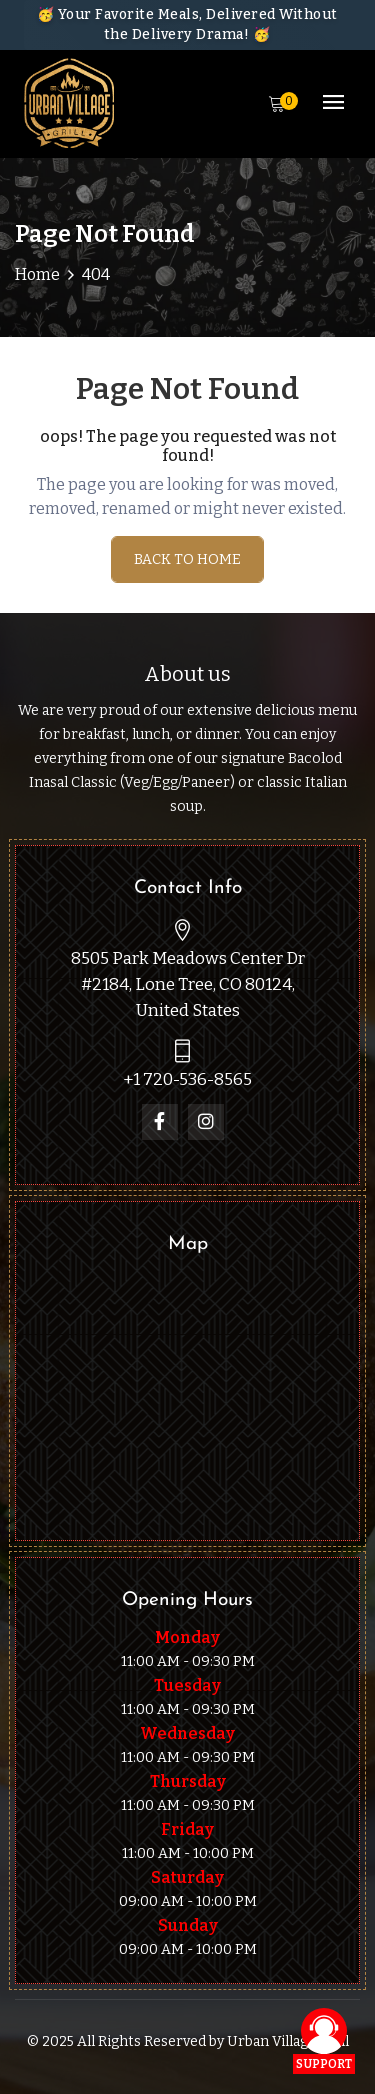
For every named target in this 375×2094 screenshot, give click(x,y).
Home (37, 274)
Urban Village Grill (288, 2041)
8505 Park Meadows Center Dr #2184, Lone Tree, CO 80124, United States (188, 984)
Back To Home (187, 559)
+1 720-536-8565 (187, 1079)
